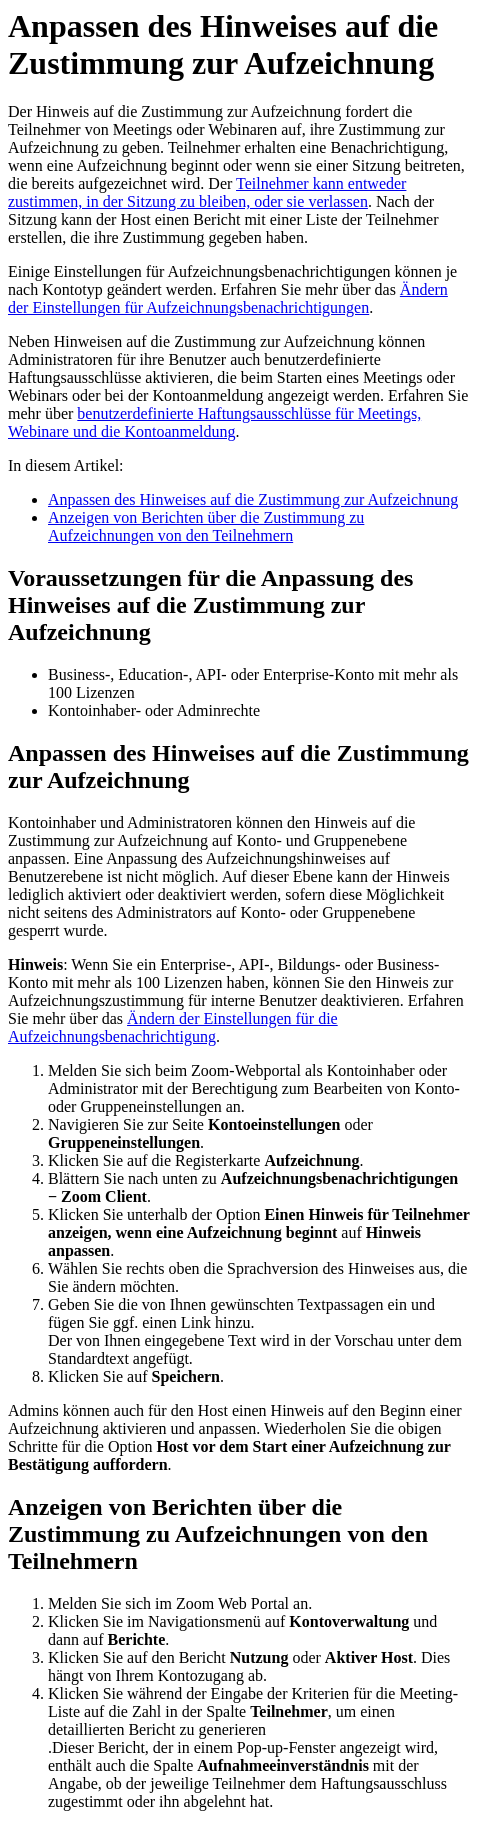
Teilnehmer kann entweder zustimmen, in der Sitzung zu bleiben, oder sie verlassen (207, 192)
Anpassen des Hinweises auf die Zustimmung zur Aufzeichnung (253, 499)
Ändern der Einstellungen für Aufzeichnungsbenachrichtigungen (228, 298)
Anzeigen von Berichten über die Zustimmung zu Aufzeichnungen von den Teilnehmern (206, 526)
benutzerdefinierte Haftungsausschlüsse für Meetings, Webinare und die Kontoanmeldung (214, 422)
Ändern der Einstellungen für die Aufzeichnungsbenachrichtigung (173, 1027)
